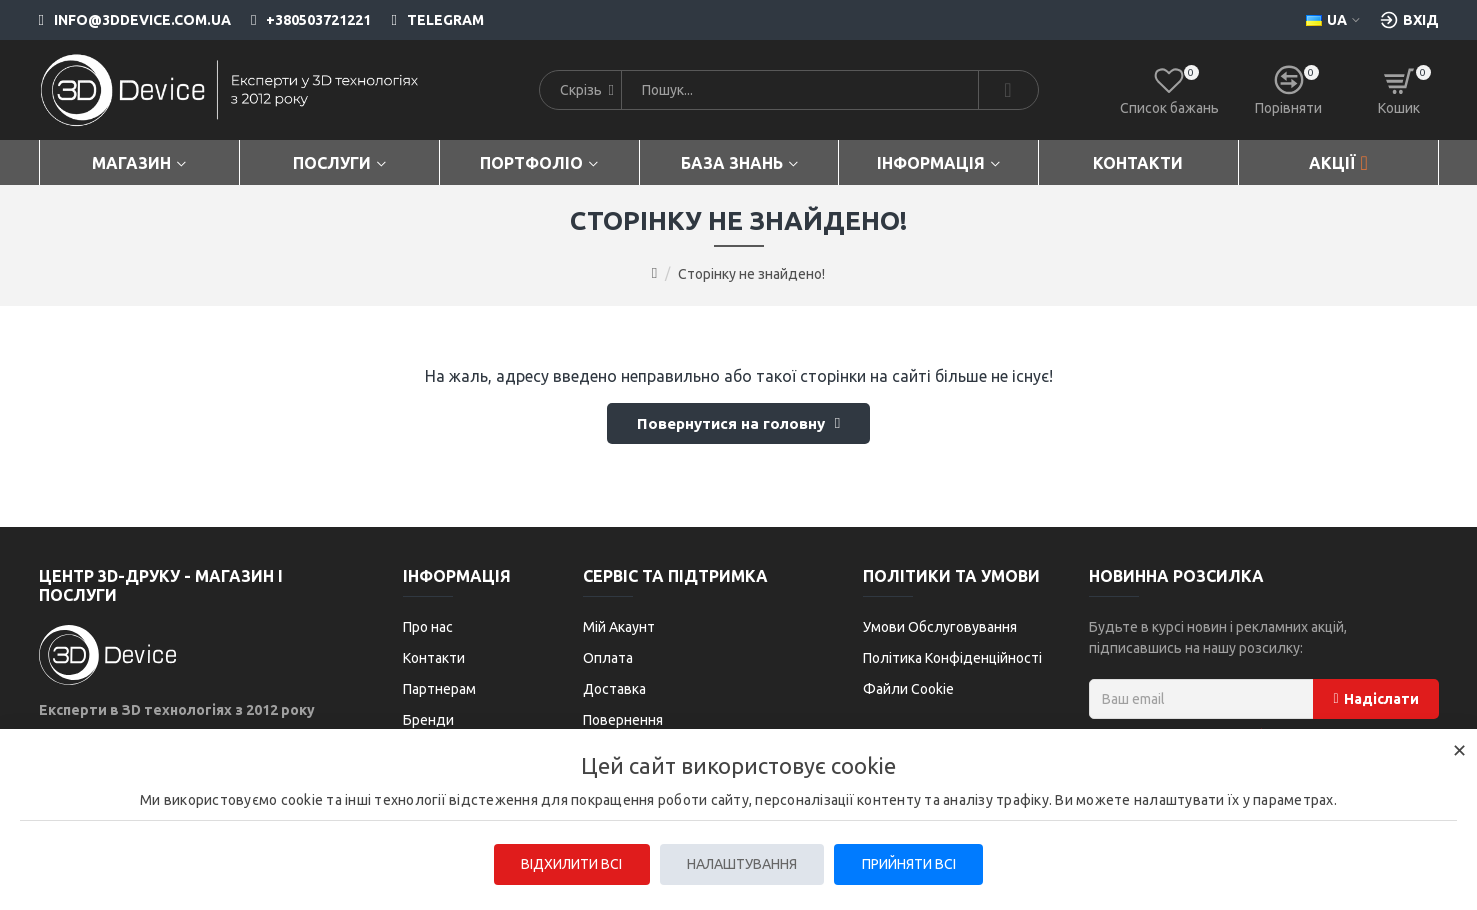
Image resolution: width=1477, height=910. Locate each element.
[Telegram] (427, 20)
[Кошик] (1399, 90)
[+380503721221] (301, 20)
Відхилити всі (566, 864)
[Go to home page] (654, 273)
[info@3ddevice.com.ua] (135, 20)
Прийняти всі (914, 864)
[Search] (1008, 90)
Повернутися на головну (730, 426)
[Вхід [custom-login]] (1409, 20)
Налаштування (742, 864)
